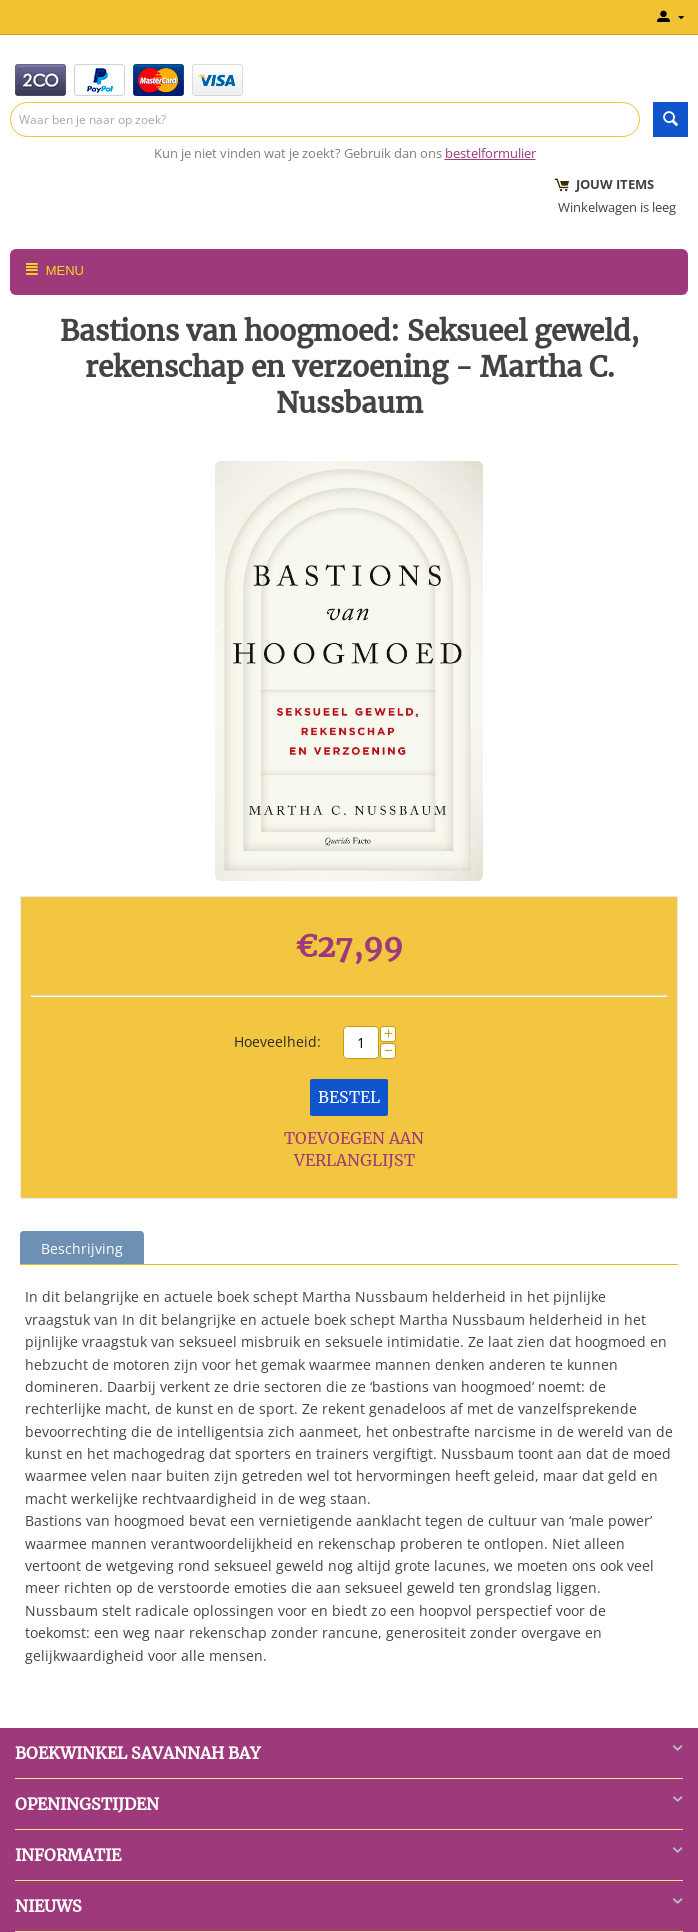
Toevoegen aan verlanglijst (354, 1149)
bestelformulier (490, 153)
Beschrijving (82, 1248)
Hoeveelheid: (277, 1041)
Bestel (349, 1097)
